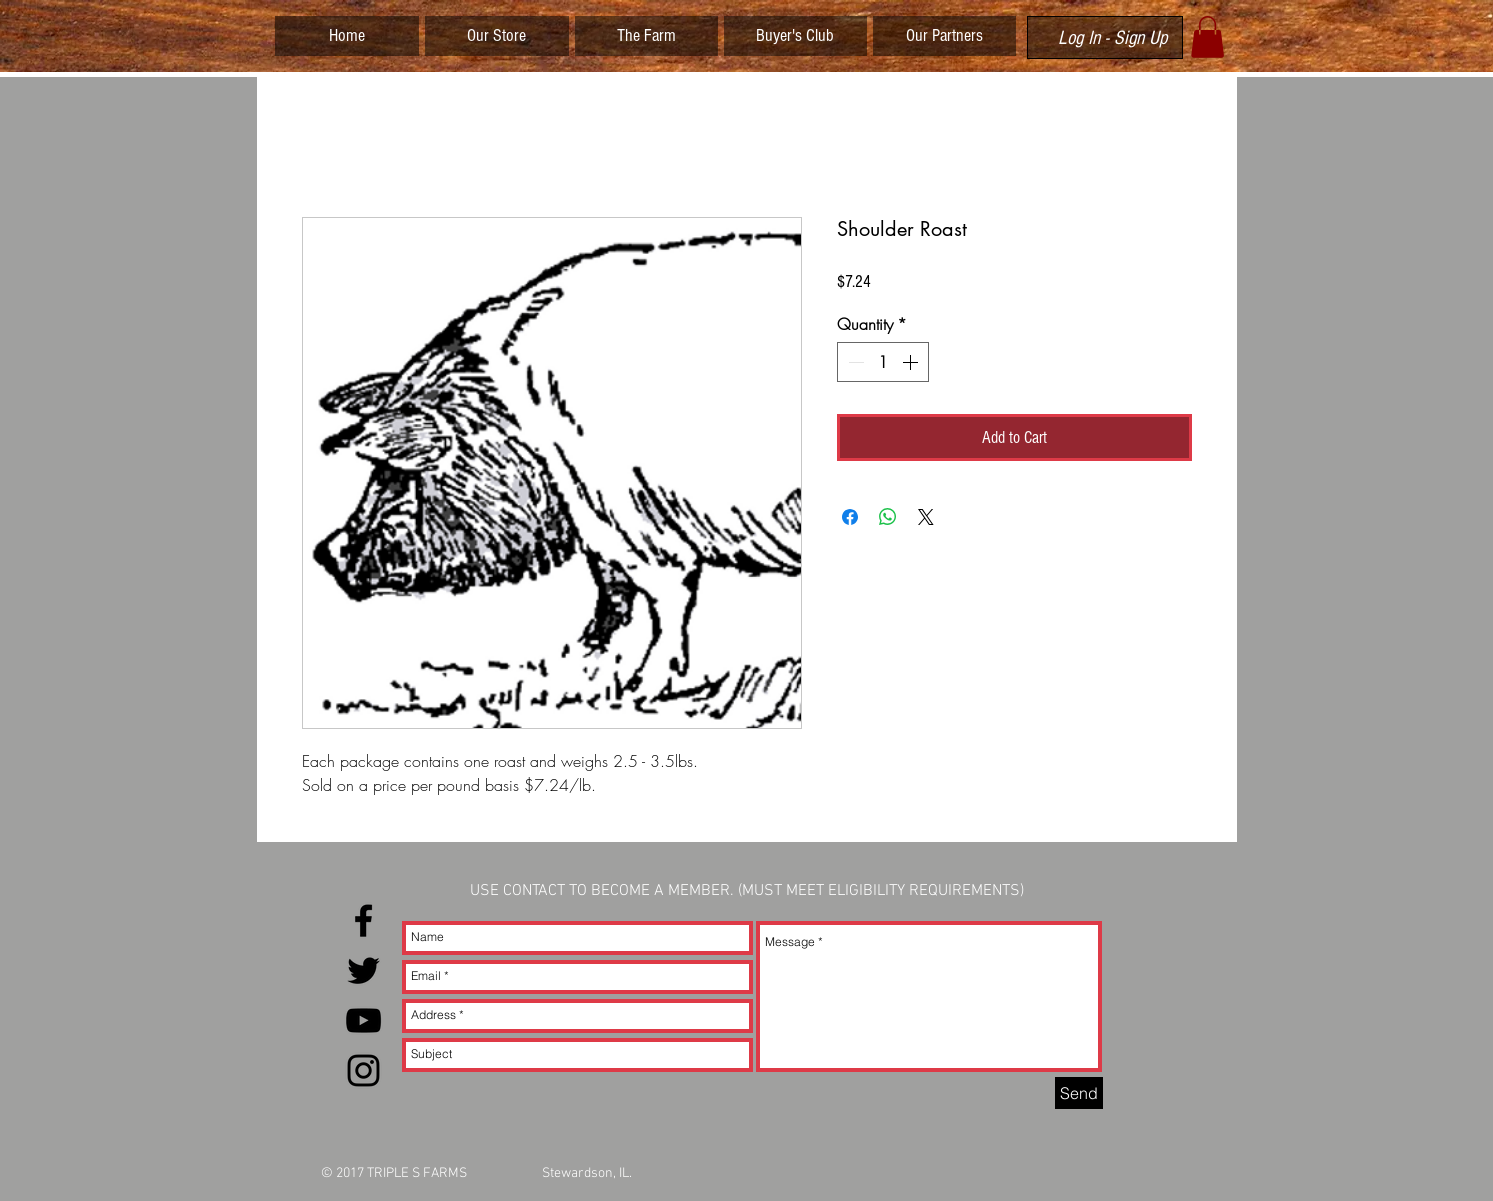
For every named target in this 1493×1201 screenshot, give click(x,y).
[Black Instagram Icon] (363, 1070)
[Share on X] (926, 517)
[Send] (1079, 1093)
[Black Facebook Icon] (363, 920)
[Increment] (912, 362)
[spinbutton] (883, 362)
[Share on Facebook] (850, 517)
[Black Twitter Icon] (363, 970)
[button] (1207, 37)
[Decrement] (854, 362)
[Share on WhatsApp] (888, 517)
